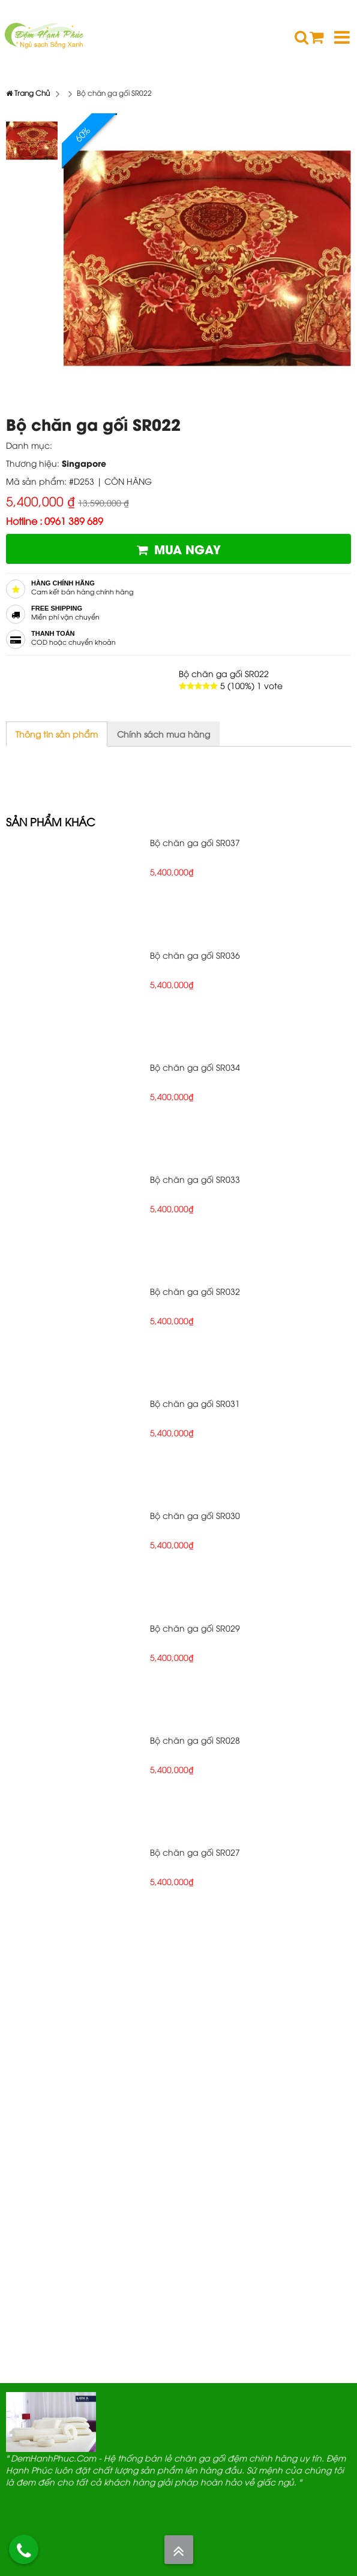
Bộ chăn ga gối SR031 (195, 1403)
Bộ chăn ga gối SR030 (195, 1515)
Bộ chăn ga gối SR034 (195, 1067)
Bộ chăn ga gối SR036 (195, 955)
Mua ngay (179, 548)
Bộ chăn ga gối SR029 (195, 1627)
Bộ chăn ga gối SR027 (195, 1852)
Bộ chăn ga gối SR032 (195, 1291)
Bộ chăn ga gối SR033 (195, 1179)
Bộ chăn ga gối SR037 (195, 842)
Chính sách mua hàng (163, 733)
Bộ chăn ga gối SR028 (195, 1739)
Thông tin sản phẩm (57, 733)
